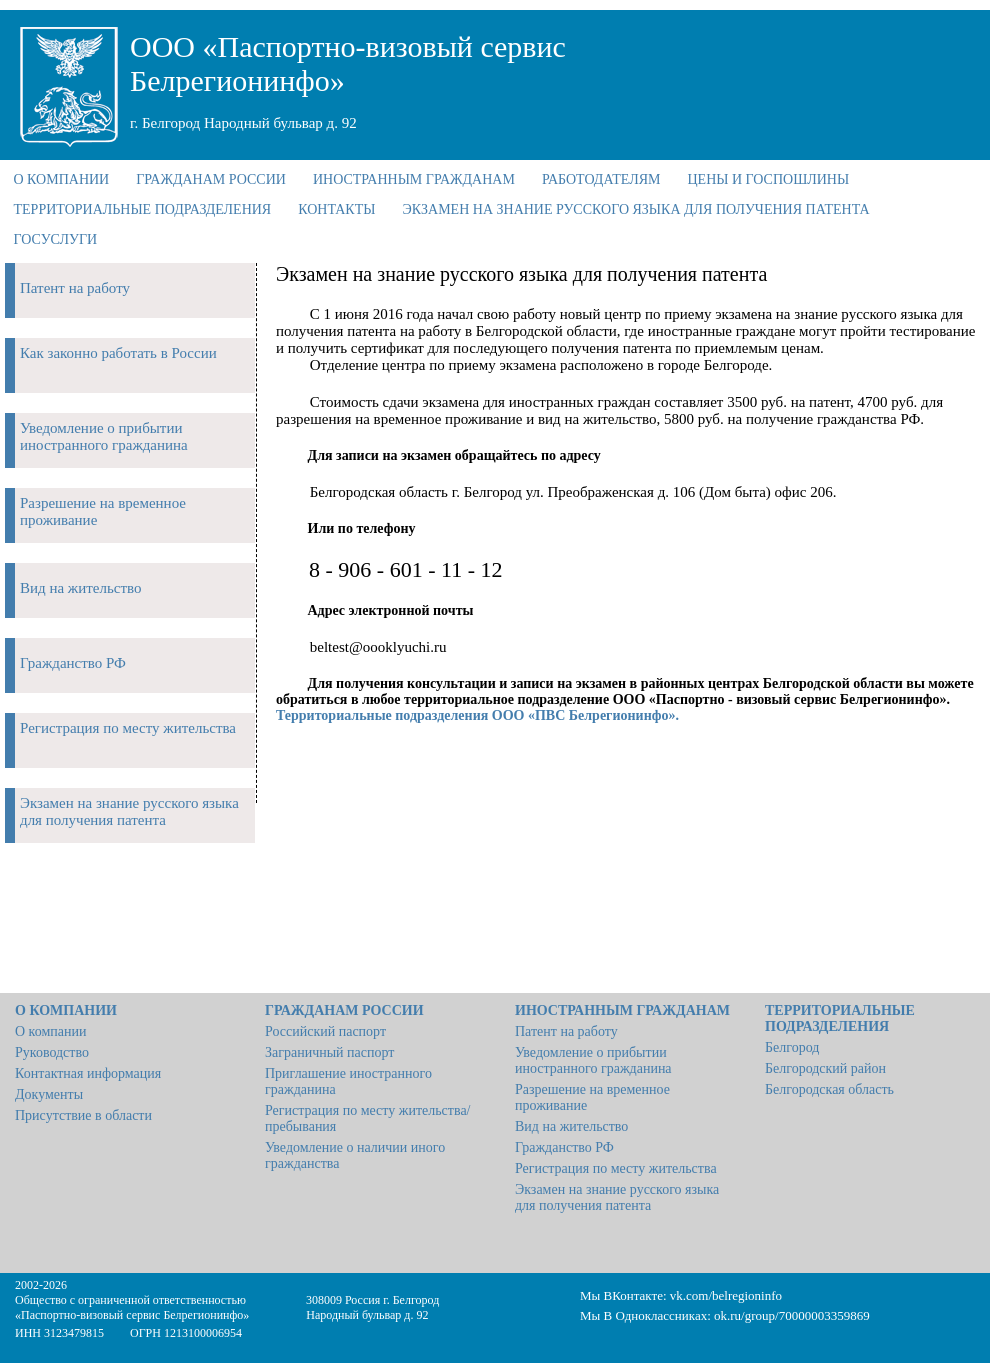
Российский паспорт (325, 1031)
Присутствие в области (83, 1115)
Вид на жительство (571, 1126)
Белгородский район (825, 1068)
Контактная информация (88, 1073)
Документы (49, 1094)
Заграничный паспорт (329, 1052)
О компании (50, 1031)
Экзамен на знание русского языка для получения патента (617, 1197)
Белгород (792, 1047)
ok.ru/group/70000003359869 (792, 1315)
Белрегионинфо (203, 1315)
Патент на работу (566, 1031)
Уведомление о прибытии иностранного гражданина (593, 1060)
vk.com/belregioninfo (726, 1295)
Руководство (52, 1052)
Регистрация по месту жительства (616, 1168)
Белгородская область (829, 1089)
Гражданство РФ (564, 1147)
